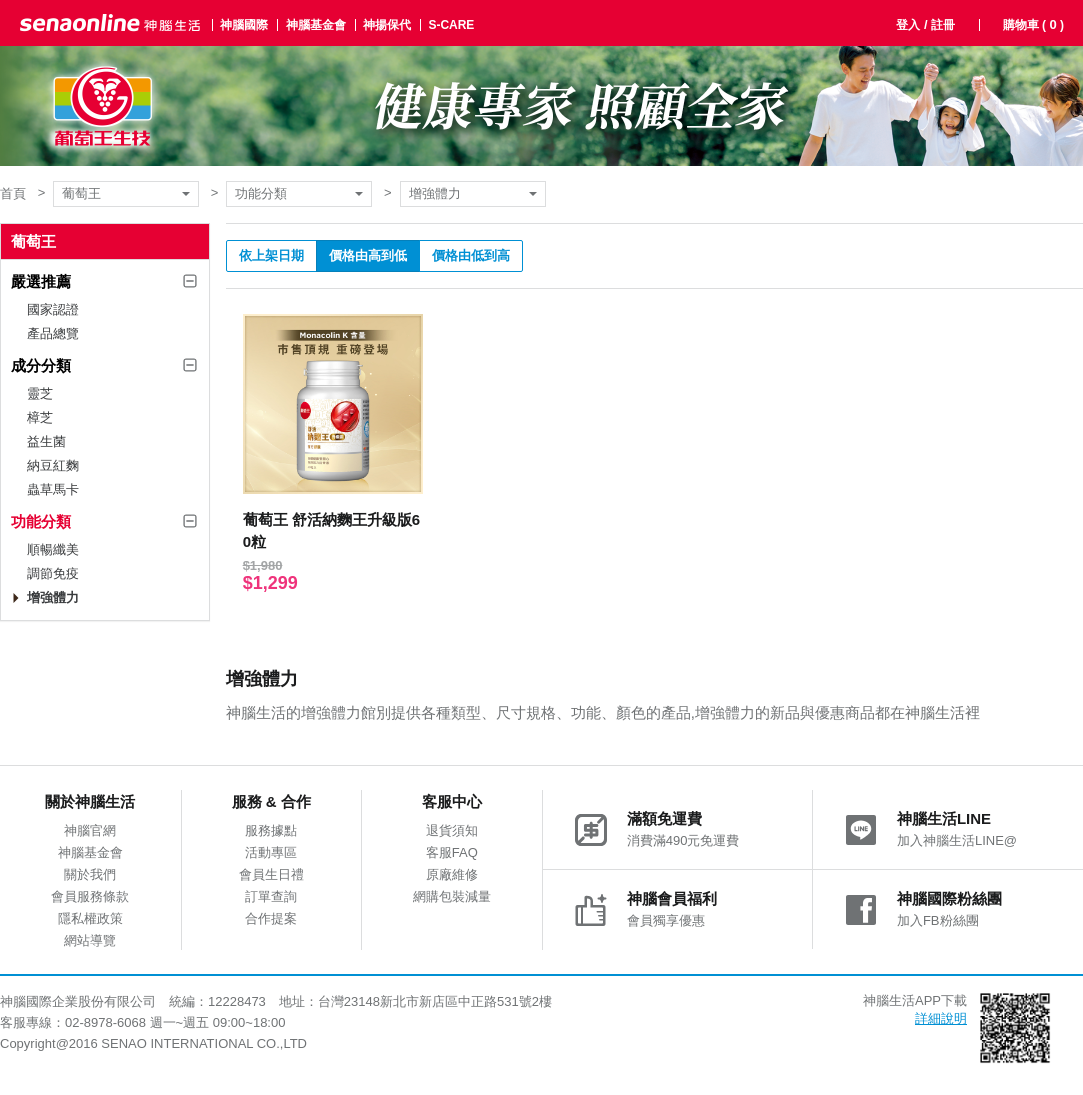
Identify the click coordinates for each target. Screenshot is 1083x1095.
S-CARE (451, 25)
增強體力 (435, 193)
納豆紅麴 (53, 465)
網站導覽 (90, 940)
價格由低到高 (471, 255)
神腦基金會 (316, 25)
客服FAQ (452, 852)
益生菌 (46, 441)
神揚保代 (387, 25)
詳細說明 (941, 1018)
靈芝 (40, 393)
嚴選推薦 (41, 281)
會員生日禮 (271, 874)
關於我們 (90, 874)
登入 (908, 25)
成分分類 (41, 365)
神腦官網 (90, 830)
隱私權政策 (90, 918)
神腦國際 (244, 25)
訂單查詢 (271, 896)
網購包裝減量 (452, 896)
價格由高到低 (368, 255)
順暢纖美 (53, 549)
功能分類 (261, 193)
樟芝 (40, 417)
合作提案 (271, 918)
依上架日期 (271, 255)
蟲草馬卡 (53, 489)
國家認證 (53, 309)
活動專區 (271, 852)
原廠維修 (452, 874)
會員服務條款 (90, 896)
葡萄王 (81, 193)
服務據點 (271, 830)
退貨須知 (452, 830)
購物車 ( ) (1033, 25)
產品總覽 (53, 333)
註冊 (943, 25)
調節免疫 (53, 573)
